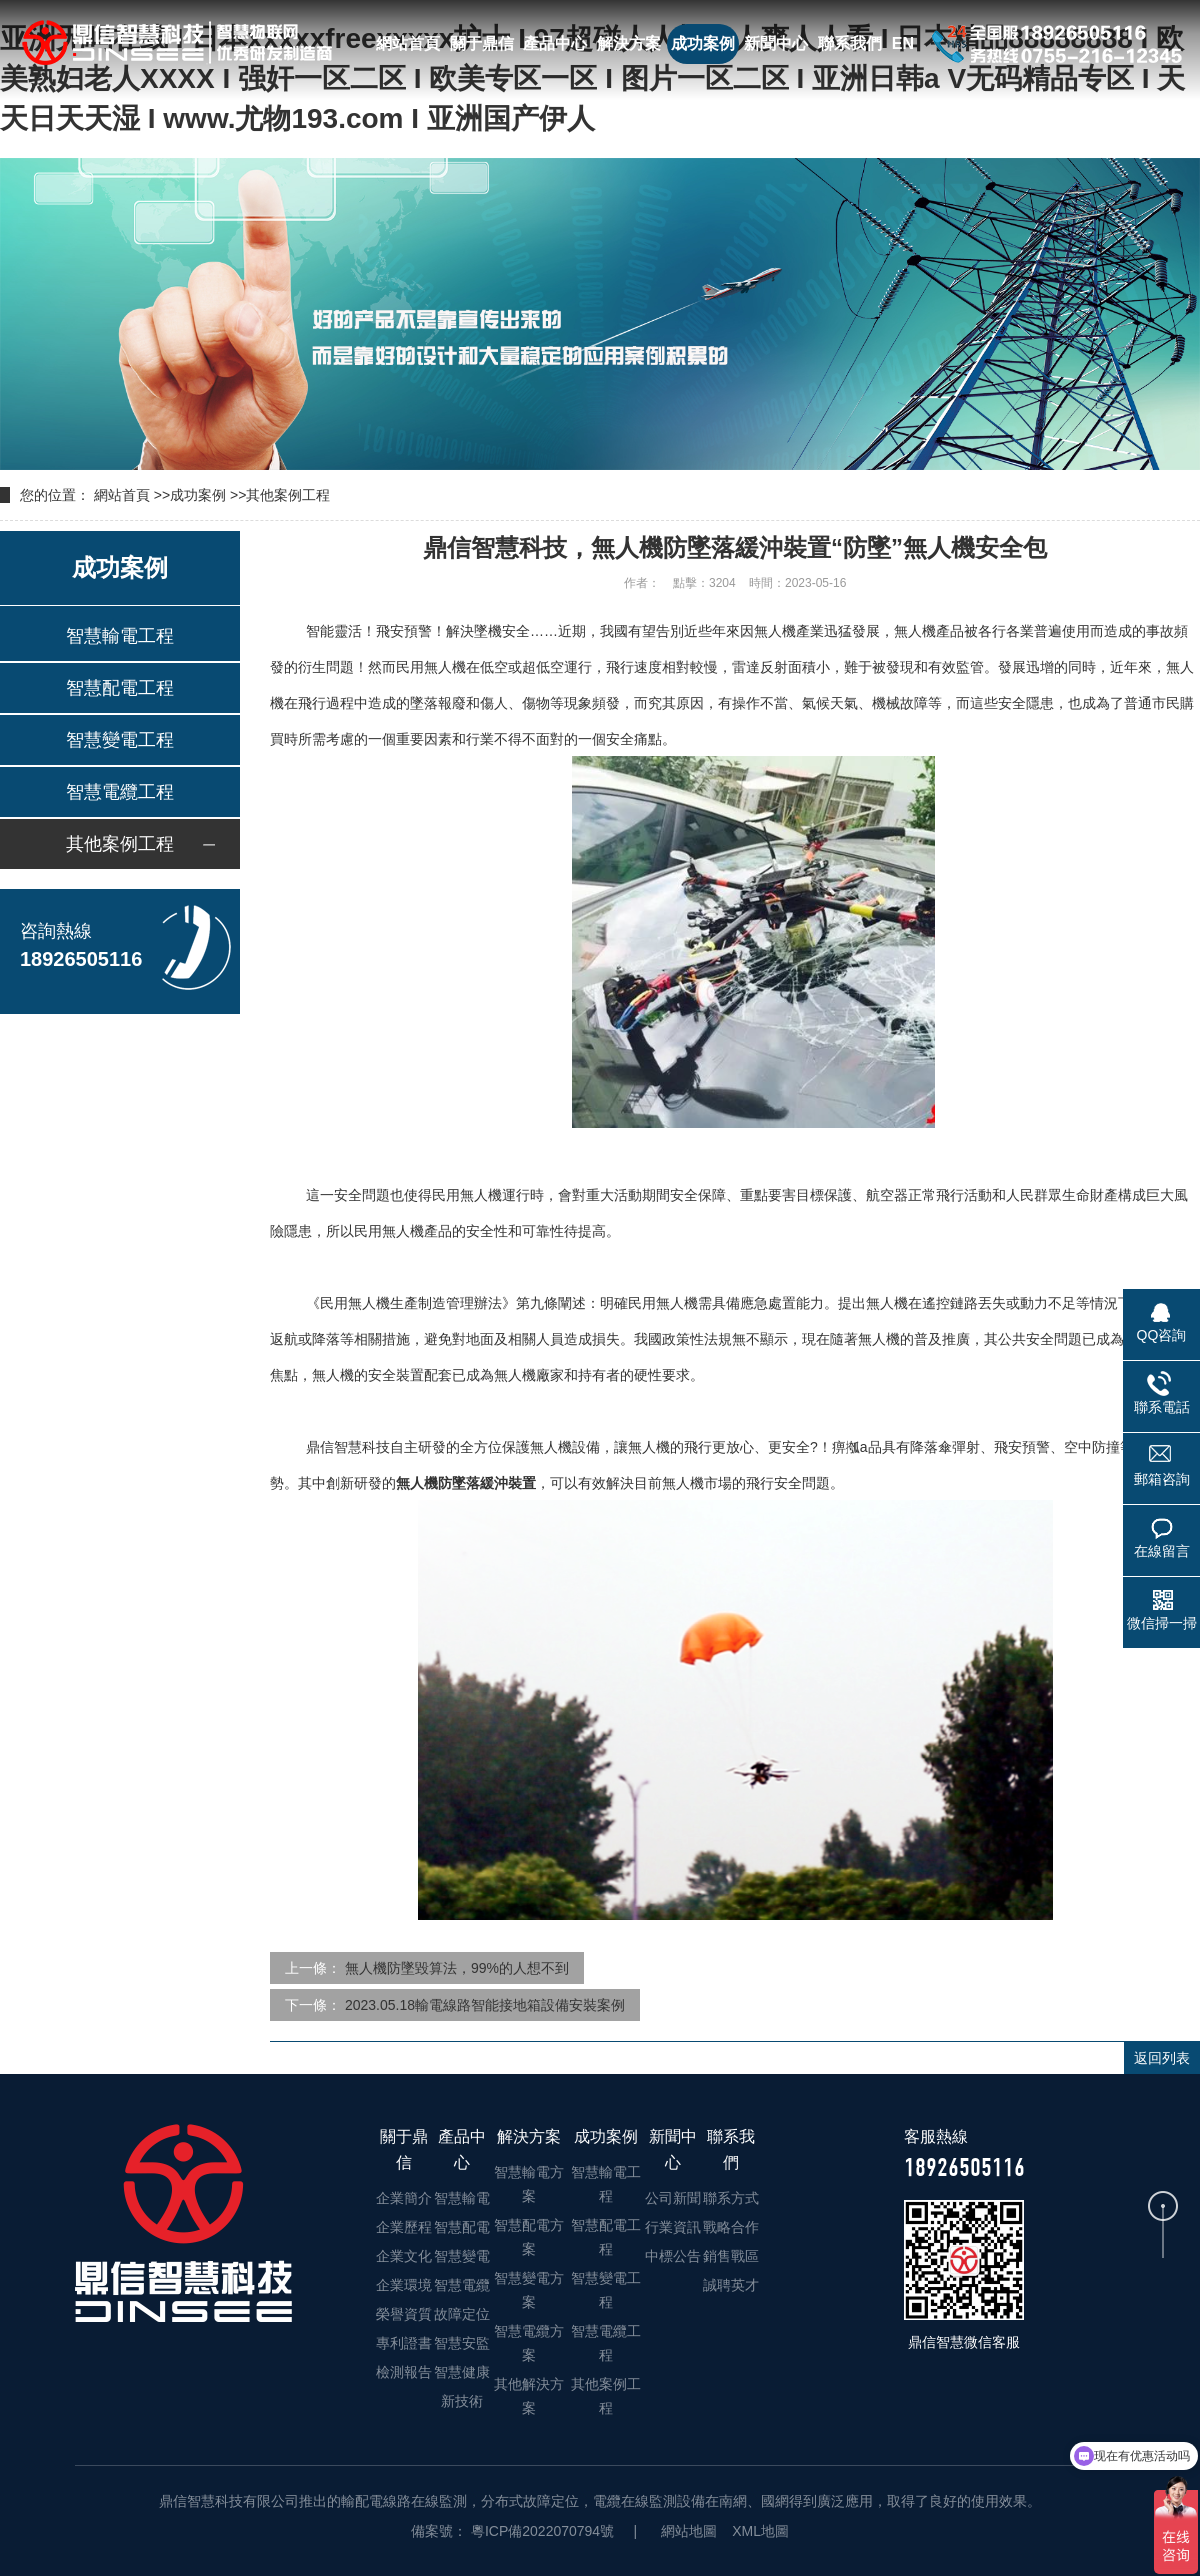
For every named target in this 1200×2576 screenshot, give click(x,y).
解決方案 (629, 43)
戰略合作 (731, 2227)
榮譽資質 (404, 2314)
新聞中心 (776, 43)
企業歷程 (404, 2227)
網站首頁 (408, 43)
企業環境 (404, 2285)
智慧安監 (462, 2343)
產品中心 (555, 43)
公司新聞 (673, 2198)
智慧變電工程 (120, 740)
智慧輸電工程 (120, 636)
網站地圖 (689, 2531)
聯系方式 (731, 2198)
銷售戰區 (731, 2256)
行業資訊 (673, 2227)
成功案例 (703, 43)
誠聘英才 (731, 2285)
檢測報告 (404, 2372)
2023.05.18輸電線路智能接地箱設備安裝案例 (485, 2005)
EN (903, 43)
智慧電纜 (462, 2285)
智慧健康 (462, 2372)
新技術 (462, 2401)
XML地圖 (760, 2531)
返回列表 (1162, 2058)
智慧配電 (462, 2227)
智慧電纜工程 (120, 792)
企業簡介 (404, 2198)
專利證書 (404, 2343)
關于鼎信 (482, 43)
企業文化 (404, 2256)
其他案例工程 (288, 495)
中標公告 (673, 2256)
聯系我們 (850, 43)
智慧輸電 (462, 2198)
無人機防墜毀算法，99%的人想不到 (457, 1968)
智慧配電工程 (120, 688)
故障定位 (462, 2314)
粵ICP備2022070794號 (540, 2531)
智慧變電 (462, 2256)
